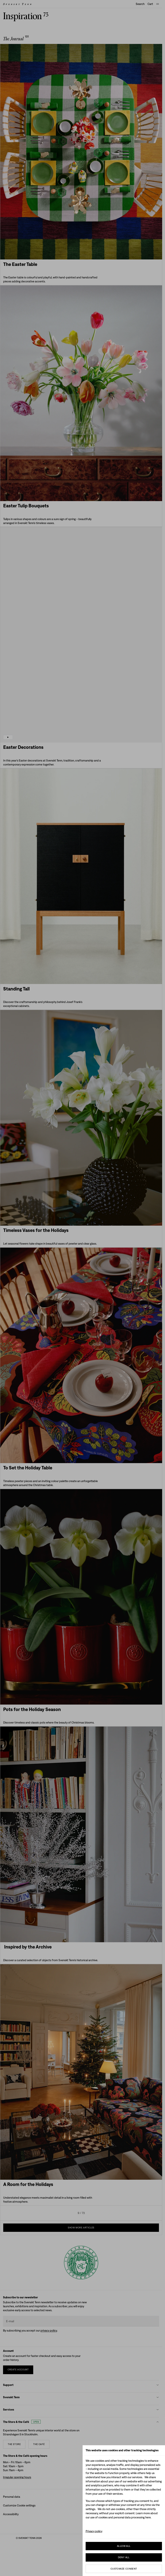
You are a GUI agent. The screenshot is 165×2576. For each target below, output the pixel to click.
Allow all (124, 2546)
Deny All (124, 2557)
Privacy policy (94, 2531)
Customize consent (124, 2568)
